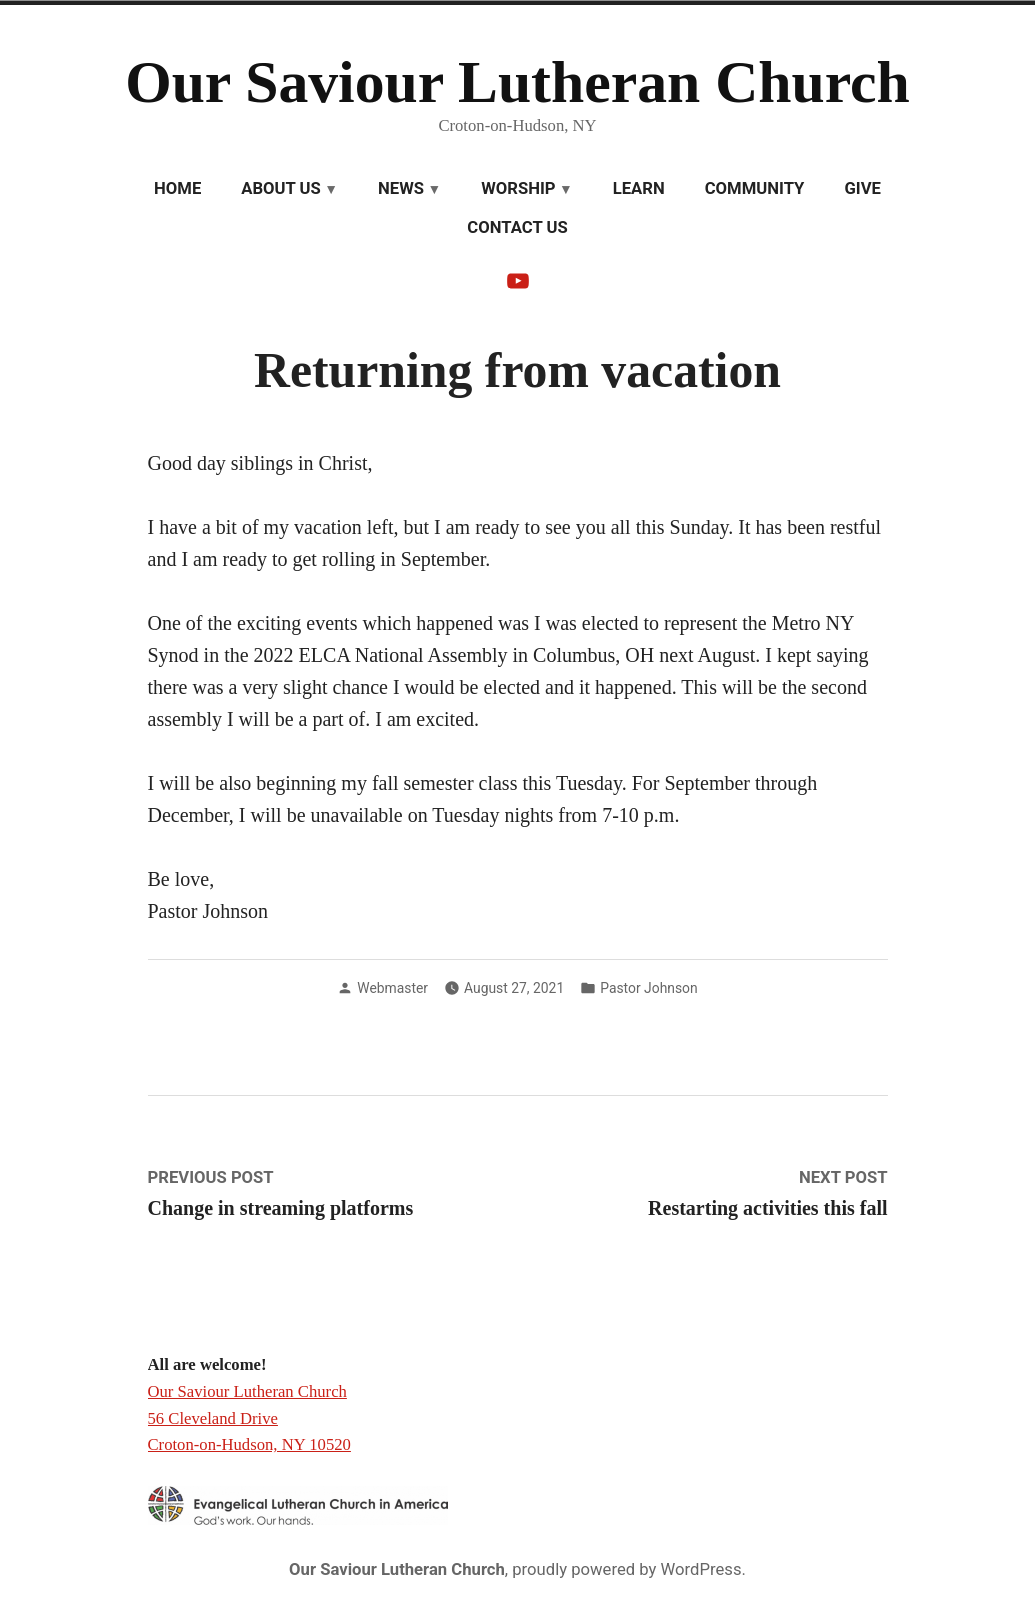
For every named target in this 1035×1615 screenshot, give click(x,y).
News (401, 188)
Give (862, 188)
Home (177, 188)
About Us (281, 188)
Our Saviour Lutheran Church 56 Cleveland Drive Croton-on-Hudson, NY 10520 (249, 1418)
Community (755, 188)
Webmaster (392, 988)
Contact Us (517, 227)
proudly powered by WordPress (626, 1569)
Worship (518, 188)
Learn (639, 188)
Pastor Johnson (648, 988)
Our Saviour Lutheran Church (517, 82)
